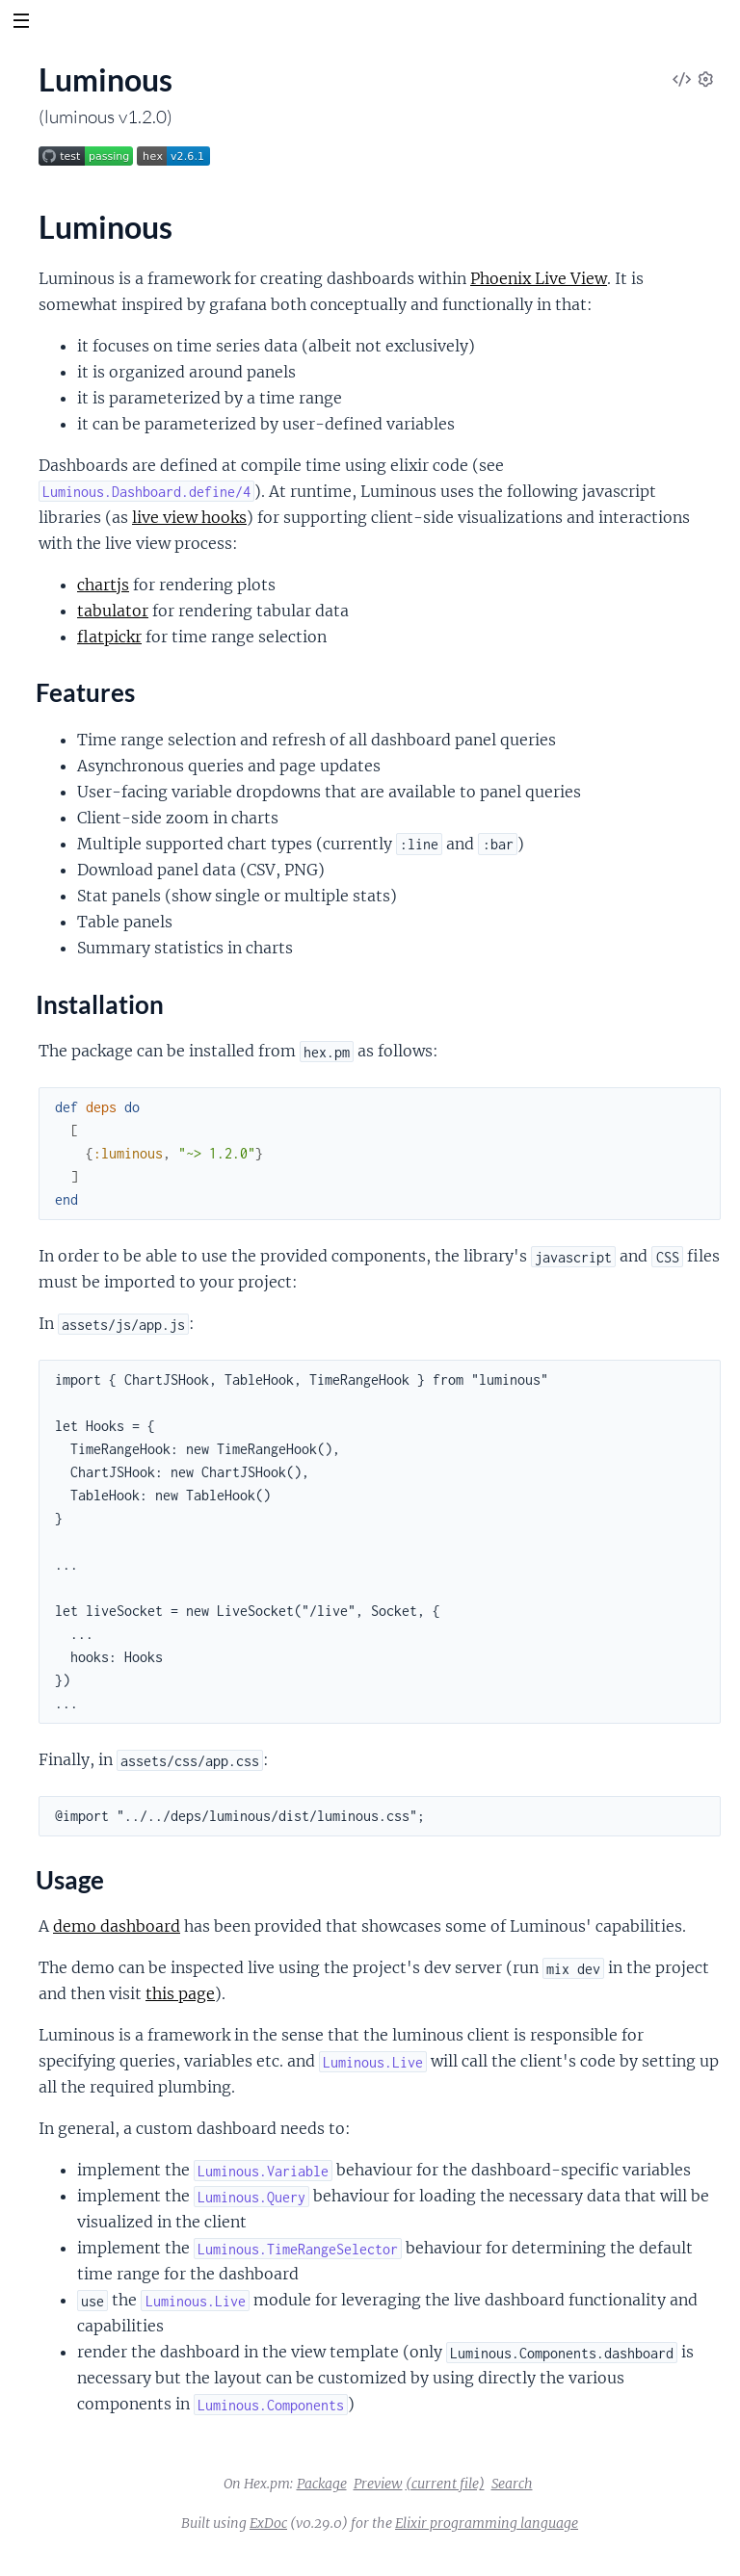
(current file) (445, 2483)
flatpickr (109, 636)
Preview (378, 2483)
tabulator (112, 610)
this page (180, 1993)
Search (512, 2483)
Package (322, 2483)
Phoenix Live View (538, 278)
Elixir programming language (486, 2523)
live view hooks (189, 517)
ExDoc (268, 2523)
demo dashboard (116, 1926)
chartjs (103, 584)
